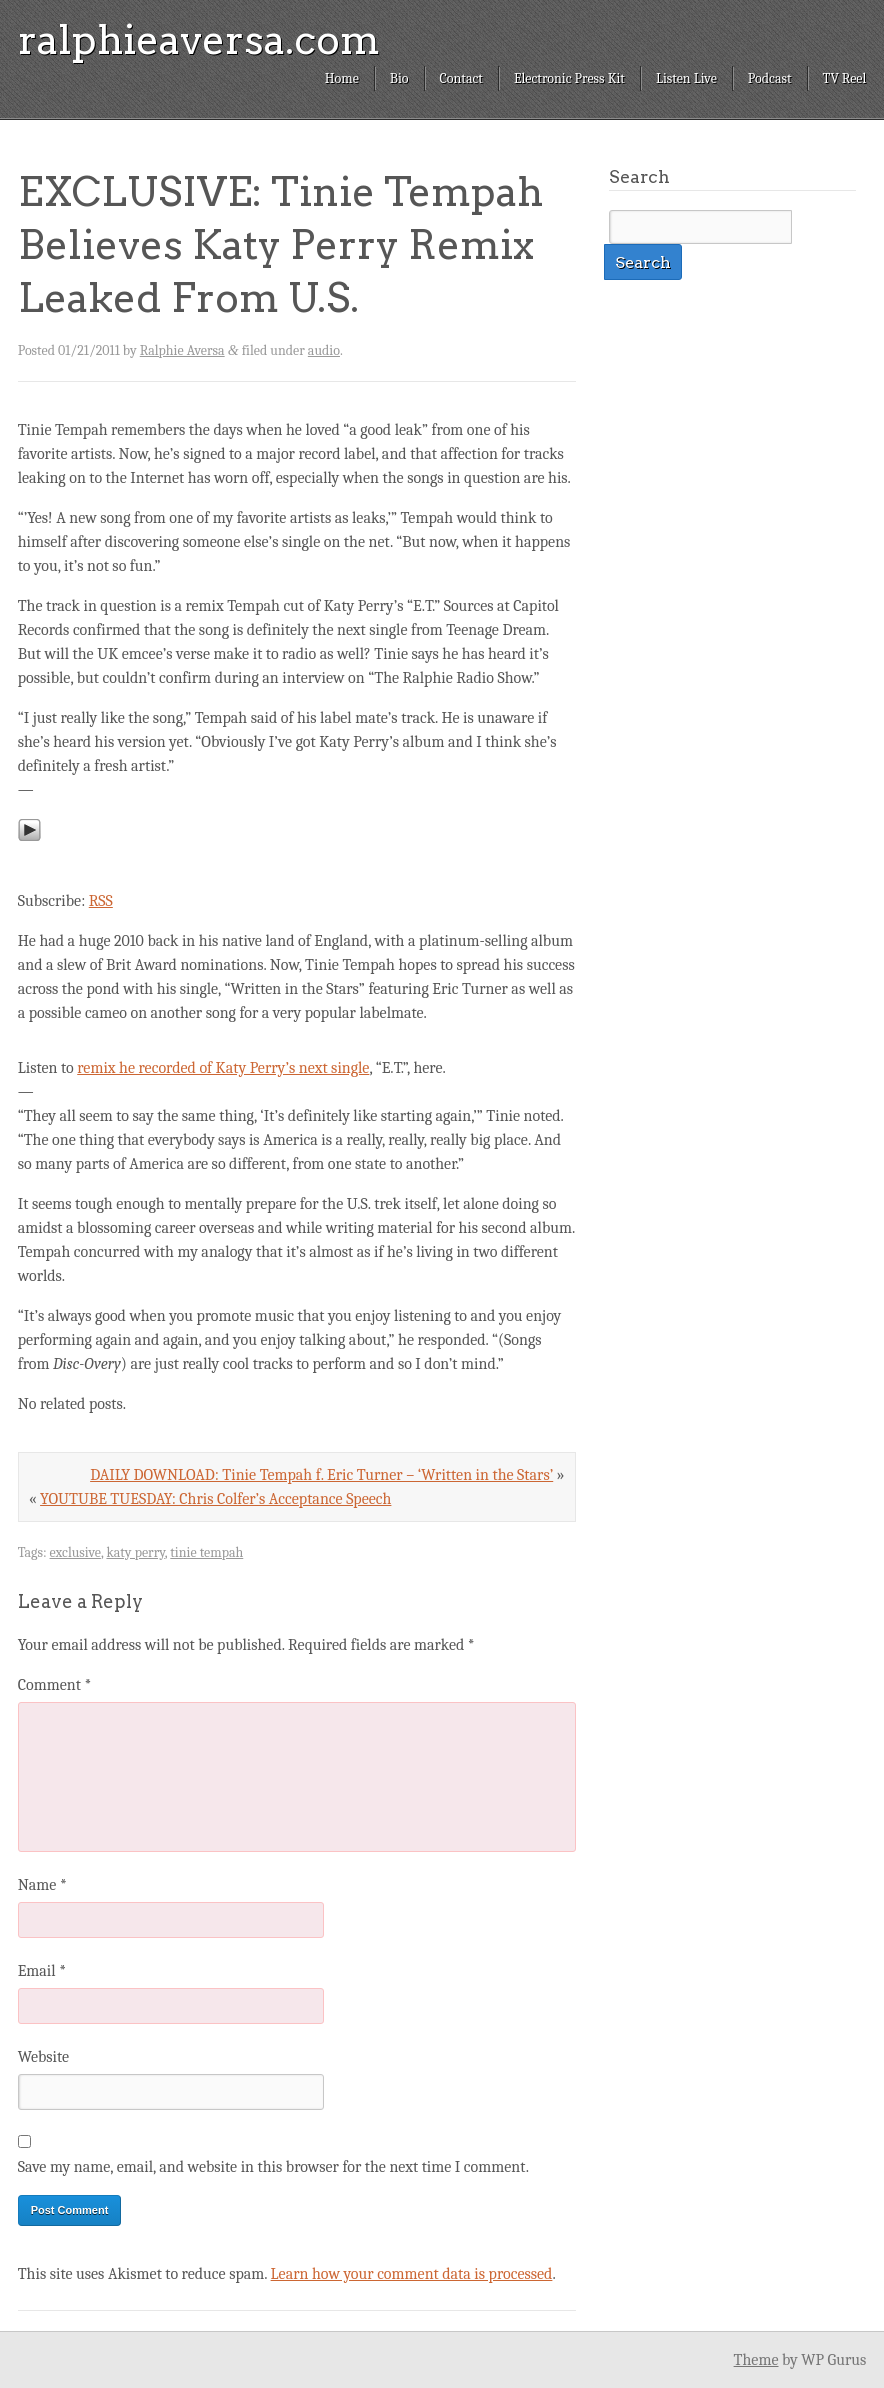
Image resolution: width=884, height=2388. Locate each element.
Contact (461, 78)
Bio (399, 78)
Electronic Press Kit (569, 78)
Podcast (770, 78)
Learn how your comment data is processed (412, 2274)
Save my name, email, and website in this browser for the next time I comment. (273, 2167)
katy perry (135, 1552)
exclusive (75, 1552)
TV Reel (845, 78)
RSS (101, 901)
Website (43, 2057)
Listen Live (686, 78)
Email (42, 1971)
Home (342, 78)
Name (42, 1885)
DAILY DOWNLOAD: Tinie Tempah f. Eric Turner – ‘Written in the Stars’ (321, 1475)
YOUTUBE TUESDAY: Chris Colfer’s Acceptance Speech (215, 1499)
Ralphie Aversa (182, 350)
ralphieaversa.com (199, 40)
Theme (756, 2360)
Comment (55, 1685)
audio (324, 350)
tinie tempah (206, 1552)
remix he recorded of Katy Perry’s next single (223, 1068)
